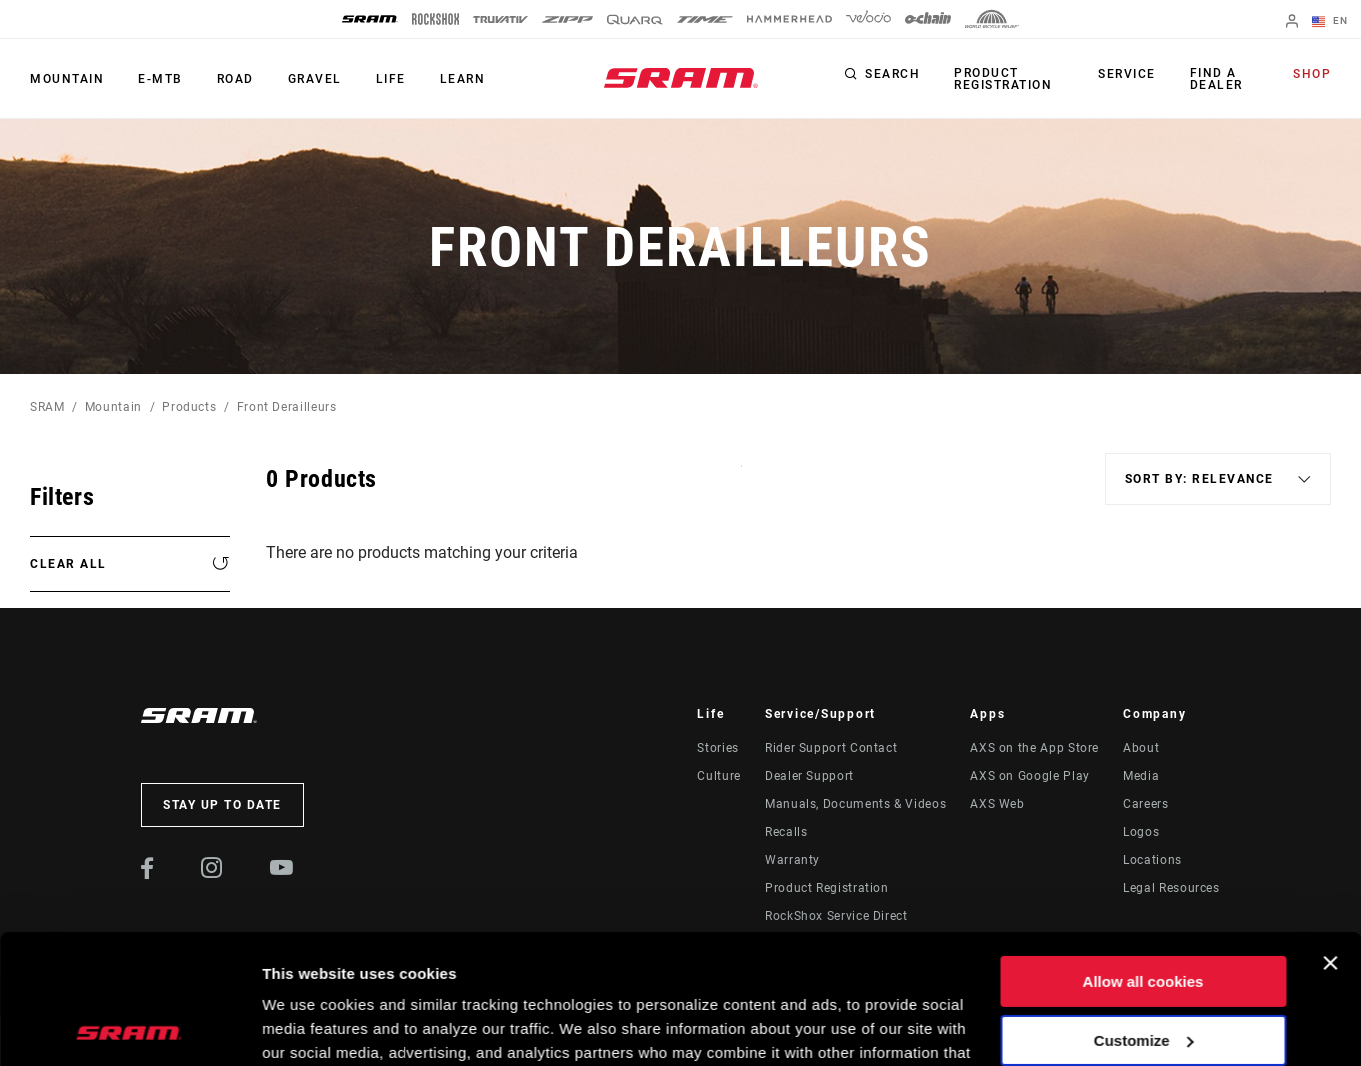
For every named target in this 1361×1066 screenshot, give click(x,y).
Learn (463, 79)
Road (235, 79)
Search (892, 74)
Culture (718, 776)
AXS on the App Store (1034, 748)
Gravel (315, 79)
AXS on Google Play (1030, 776)
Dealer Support (809, 776)
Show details (308, 1026)
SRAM (47, 407)
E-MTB (160, 79)
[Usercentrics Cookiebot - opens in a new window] (129, 1027)
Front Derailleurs (287, 407)
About (1141, 748)
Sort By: (741, 478)
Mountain (67, 79)
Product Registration (1003, 79)
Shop (1312, 74)
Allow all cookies (1143, 852)
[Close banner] (1330, 834)
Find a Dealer (1216, 79)
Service (1127, 74)
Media (1141, 776)
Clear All (68, 564)
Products (189, 407)
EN (1330, 22)
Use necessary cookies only (1143, 969)
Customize (1144, 910)
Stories (717, 748)
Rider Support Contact (831, 748)
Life (391, 79)
